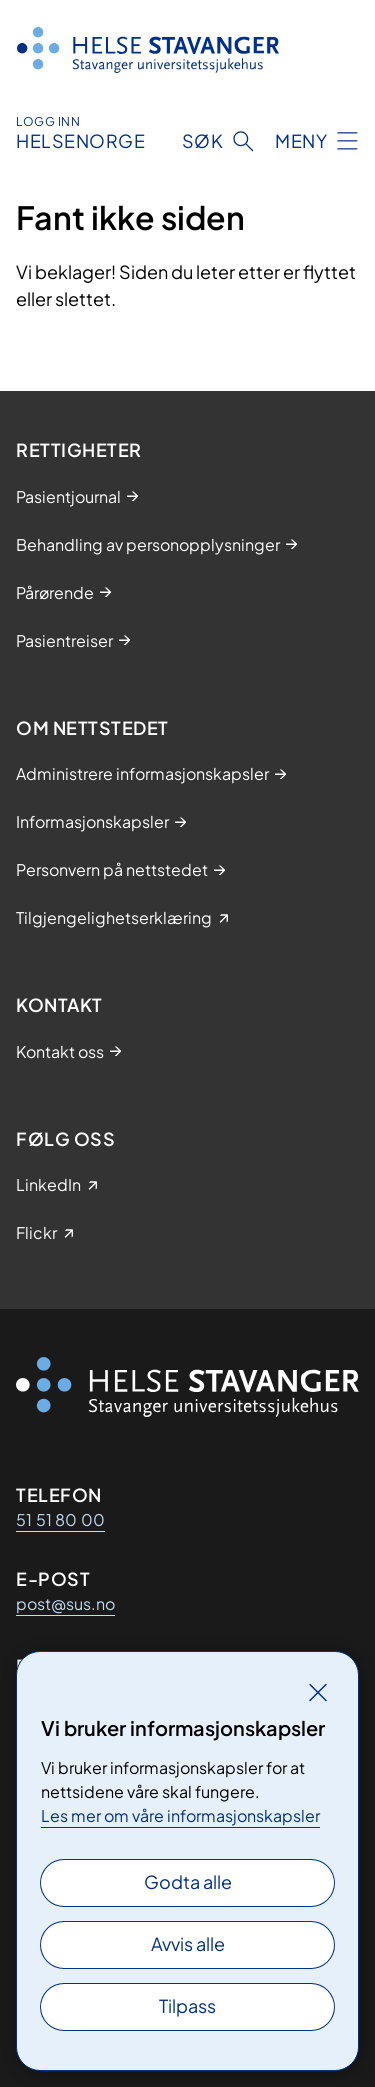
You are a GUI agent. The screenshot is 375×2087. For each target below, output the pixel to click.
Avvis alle (188, 1943)
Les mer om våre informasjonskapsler (180, 1815)
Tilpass (187, 2005)
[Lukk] (318, 1692)
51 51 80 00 (60, 1519)
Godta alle (188, 1881)
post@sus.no (65, 1603)
